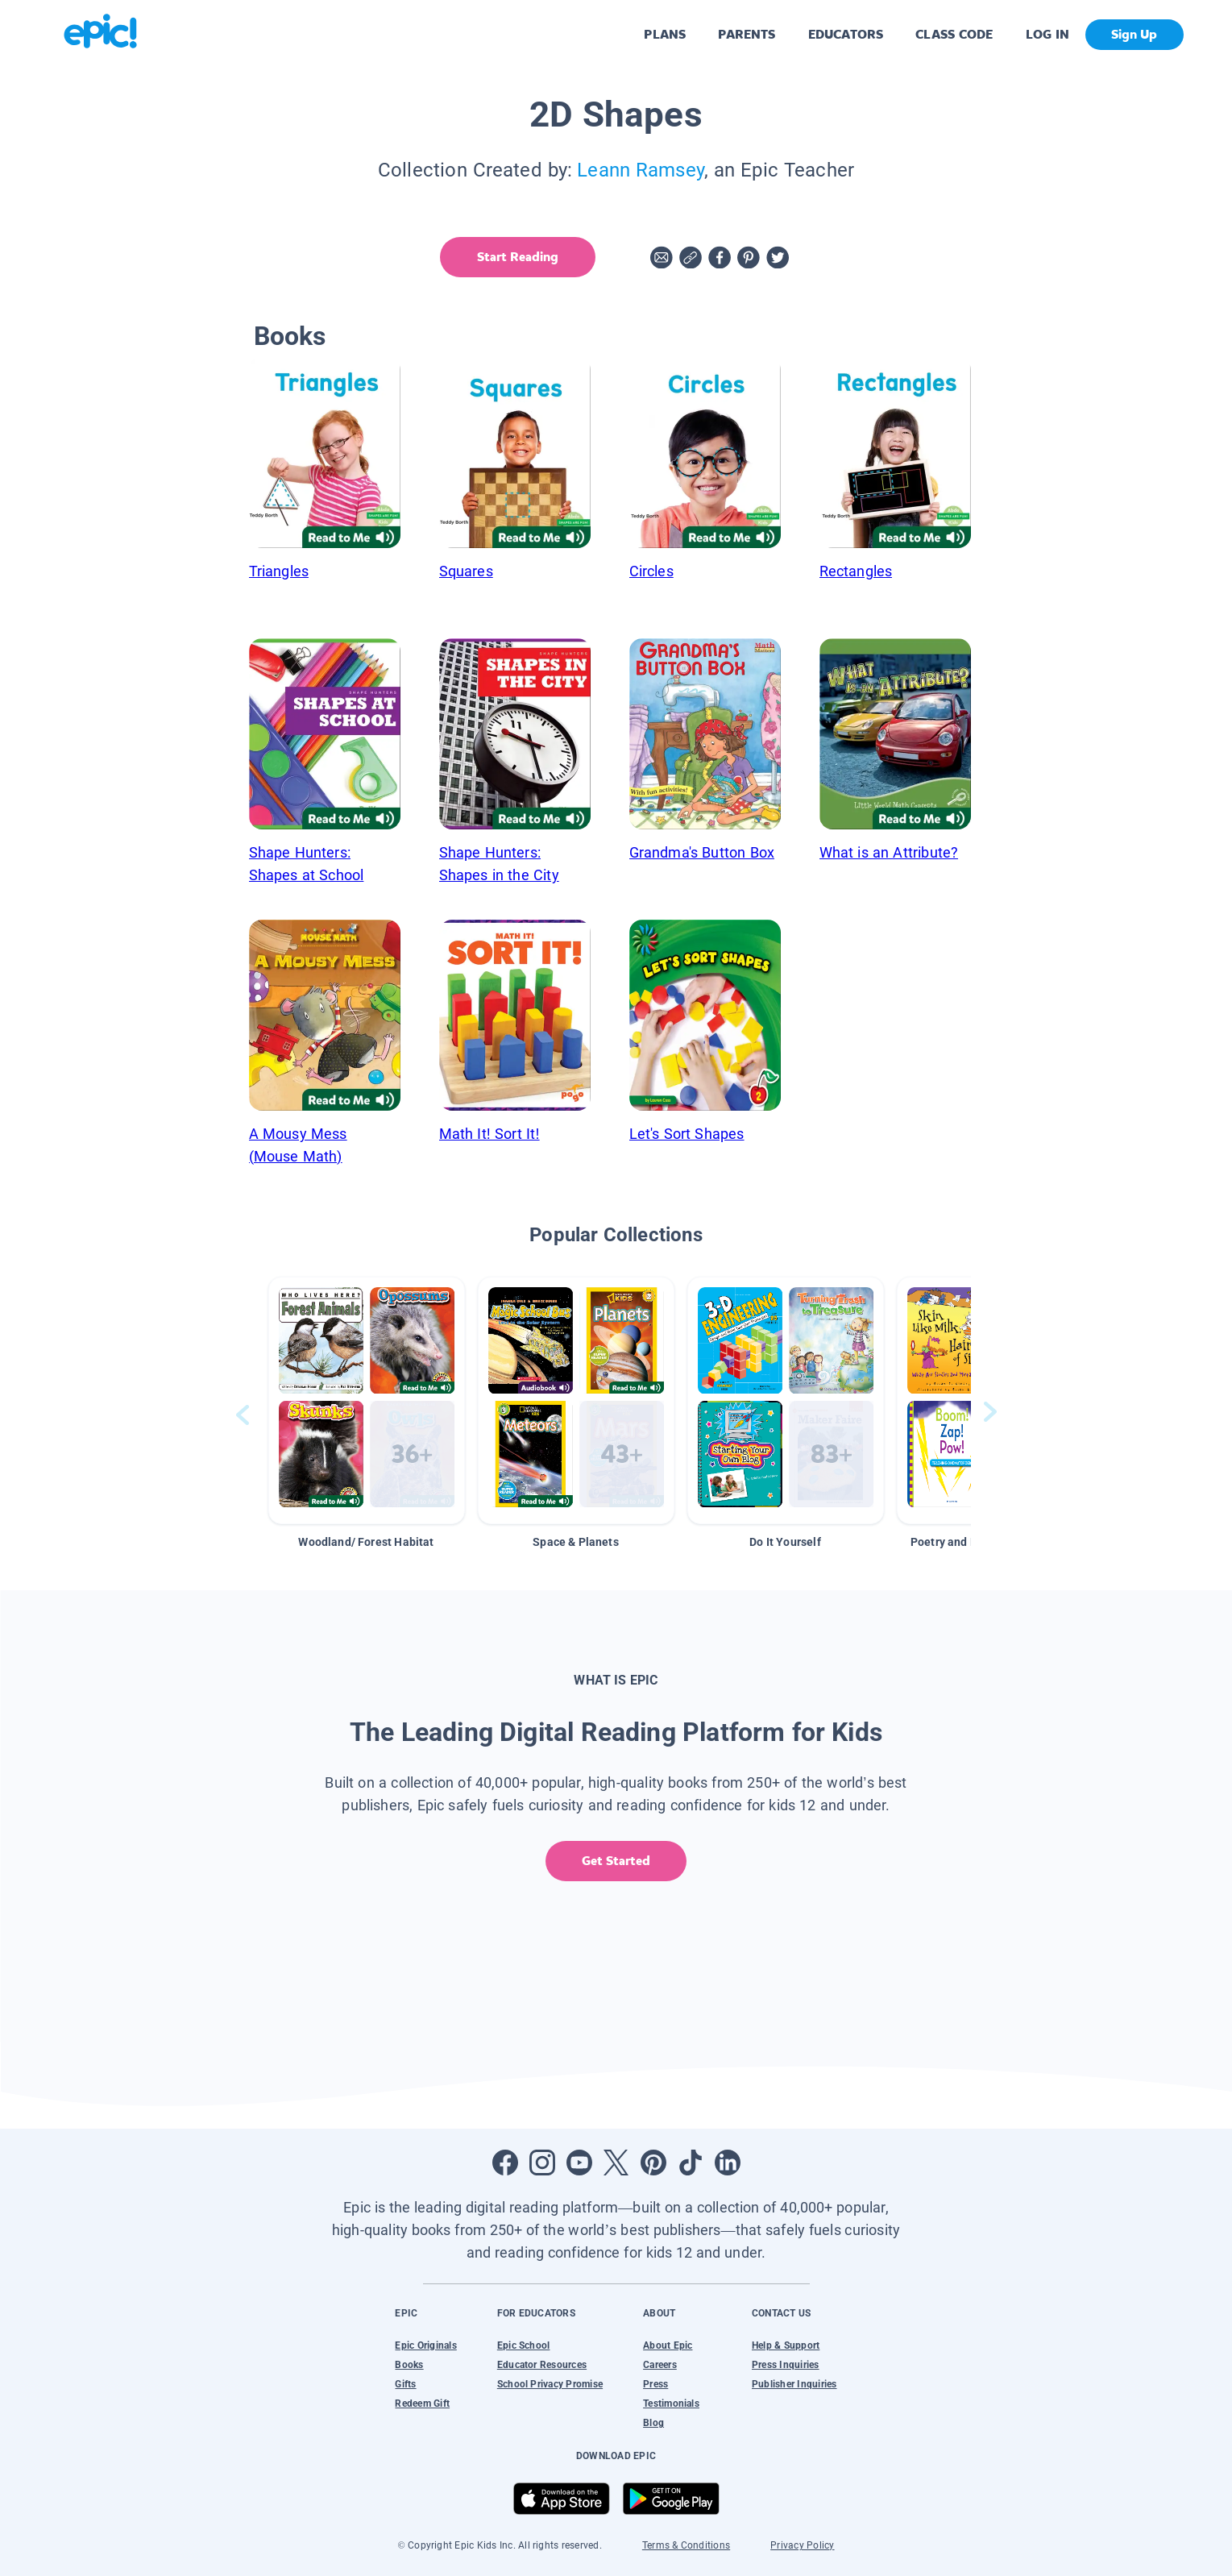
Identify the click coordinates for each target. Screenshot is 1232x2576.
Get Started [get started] (616, 1860)
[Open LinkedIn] (727, 2162)
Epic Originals (425, 2345)
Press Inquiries (785, 2364)
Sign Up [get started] (1134, 34)
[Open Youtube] (579, 2162)
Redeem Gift (422, 2403)
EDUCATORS (846, 34)
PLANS (665, 34)
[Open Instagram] (542, 2162)
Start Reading (516, 256)
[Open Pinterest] (653, 2162)
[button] (366, 1400)
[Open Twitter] (616, 2162)
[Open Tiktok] (690, 2162)
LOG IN (1048, 34)
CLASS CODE (954, 34)
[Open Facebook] (505, 2162)
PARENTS (746, 34)
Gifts (405, 2384)
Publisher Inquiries (794, 2384)
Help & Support (785, 2345)
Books (409, 2364)
